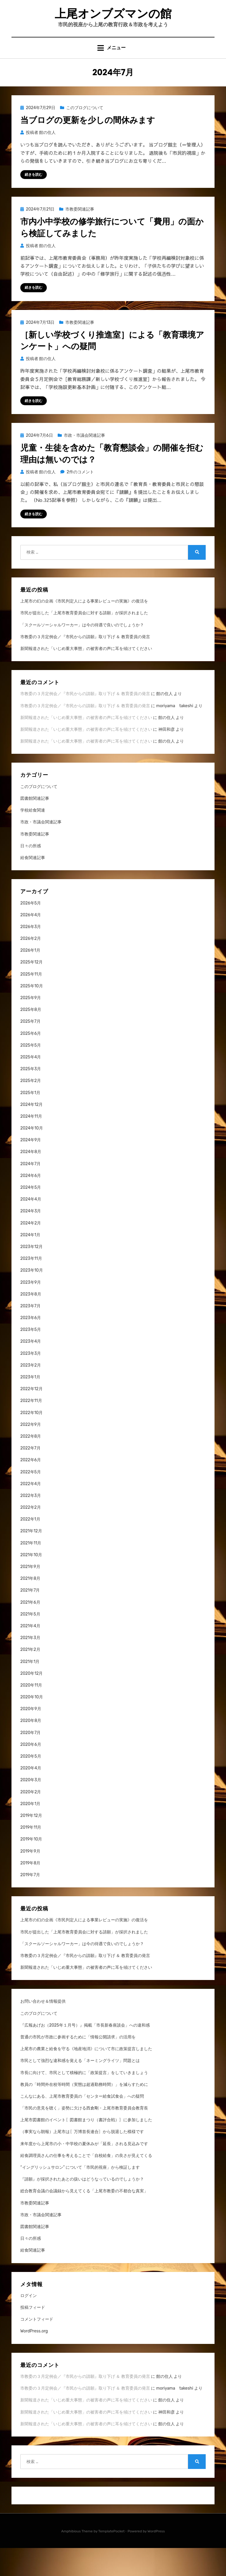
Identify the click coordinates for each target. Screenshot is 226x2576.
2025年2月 (30, 1108)
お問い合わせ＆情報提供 (43, 2029)
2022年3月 (30, 1523)
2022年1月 (30, 1547)
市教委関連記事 (79, 236)
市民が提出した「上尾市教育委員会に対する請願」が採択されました (84, 641)
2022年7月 (30, 1476)
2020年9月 (30, 1737)
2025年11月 (31, 1002)
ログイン (28, 2324)
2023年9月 (30, 1310)
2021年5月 (30, 1642)
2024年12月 (31, 1132)
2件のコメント (80, 499)
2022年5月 (30, 1500)
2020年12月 (31, 1701)
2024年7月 (30, 1191)
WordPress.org (34, 2359)
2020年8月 (30, 1748)
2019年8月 (30, 1891)
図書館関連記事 (34, 826)
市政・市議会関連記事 (84, 463)
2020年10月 (31, 1725)
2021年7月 (30, 1618)
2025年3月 (30, 1097)
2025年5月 (30, 1073)
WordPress (156, 2559)
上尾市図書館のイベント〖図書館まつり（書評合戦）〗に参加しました (86, 2148)
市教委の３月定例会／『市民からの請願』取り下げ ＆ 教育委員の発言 (85, 665)
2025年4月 (30, 1085)
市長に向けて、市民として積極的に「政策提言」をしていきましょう (84, 2100)
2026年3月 (30, 955)
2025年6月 (30, 1061)
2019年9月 (30, 1879)
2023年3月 (30, 1381)
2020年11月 (31, 1713)
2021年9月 (30, 1595)
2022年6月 (30, 1488)
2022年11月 (31, 1428)
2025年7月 (30, 1049)
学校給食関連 (32, 838)
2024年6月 (30, 1203)
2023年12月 (31, 1275)
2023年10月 (31, 1298)
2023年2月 (30, 1393)
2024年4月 (30, 1227)
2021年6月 (30, 1630)
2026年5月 (30, 931)
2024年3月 (30, 1239)
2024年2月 (30, 1251)
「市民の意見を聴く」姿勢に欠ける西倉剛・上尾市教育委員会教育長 (84, 2136)
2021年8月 (30, 1606)
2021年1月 (29, 1689)
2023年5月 (30, 1357)
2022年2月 (30, 1535)
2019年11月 (30, 1855)
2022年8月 (30, 1464)
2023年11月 (31, 1286)
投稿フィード (32, 2335)
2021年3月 (30, 1666)
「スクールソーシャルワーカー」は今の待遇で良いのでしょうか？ (82, 653)
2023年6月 (30, 1346)
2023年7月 (30, 1334)
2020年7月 (30, 1760)
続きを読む (33, 201)
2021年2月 (30, 1677)
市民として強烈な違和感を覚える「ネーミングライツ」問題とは (80, 2088)
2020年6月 (30, 1772)
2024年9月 (30, 1168)
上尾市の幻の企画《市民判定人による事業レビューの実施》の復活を (84, 629)
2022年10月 (31, 1440)
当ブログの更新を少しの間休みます (87, 146)
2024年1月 (30, 1263)
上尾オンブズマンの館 (113, 25)
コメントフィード (36, 2347)
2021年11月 (30, 1571)
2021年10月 (31, 1583)
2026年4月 (30, 943)
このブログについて (84, 134)
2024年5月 (30, 1215)
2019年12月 (31, 1843)
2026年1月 (30, 978)
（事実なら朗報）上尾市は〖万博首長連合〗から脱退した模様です (82, 2160)
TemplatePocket (111, 2559)
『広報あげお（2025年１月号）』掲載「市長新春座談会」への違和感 (85, 2053)
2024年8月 (30, 1180)
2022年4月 (30, 1512)
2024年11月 (31, 1144)
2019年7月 (30, 1903)
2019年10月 (31, 1867)
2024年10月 (31, 1156)
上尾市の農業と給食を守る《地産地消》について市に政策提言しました (86, 2077)
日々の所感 (30, 874)
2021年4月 (30, 1654)
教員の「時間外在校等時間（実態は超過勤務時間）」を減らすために (84, 2112)
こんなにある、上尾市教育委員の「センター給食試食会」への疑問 (82, 2124)
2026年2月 (30, 966)
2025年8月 (30, 1037)
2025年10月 (31, 1014)
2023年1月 (30, 1405)
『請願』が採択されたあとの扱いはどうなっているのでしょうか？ (82, 2207)
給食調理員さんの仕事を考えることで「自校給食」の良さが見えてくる (86, 2183)
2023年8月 (30, 1322)
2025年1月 (30, 1120)
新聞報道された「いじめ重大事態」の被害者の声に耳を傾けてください (86, 676)
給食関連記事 (32, 886)
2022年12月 (31, 1417)
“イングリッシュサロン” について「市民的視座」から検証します (80, 2195)
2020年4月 (30, 1796)
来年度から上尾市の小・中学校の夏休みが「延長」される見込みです (84, 2171)
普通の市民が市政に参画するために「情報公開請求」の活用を (78, 2065)
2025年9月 (30, 1026)
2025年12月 (31, 990)
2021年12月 (31, 1559)
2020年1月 (30, 1832)
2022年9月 (30, 1452)
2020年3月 (30, 1808)
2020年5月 (30, 1784)
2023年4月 (30, 1369)
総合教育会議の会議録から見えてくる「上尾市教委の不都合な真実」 (84, 2219)
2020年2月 (30, 1820)
